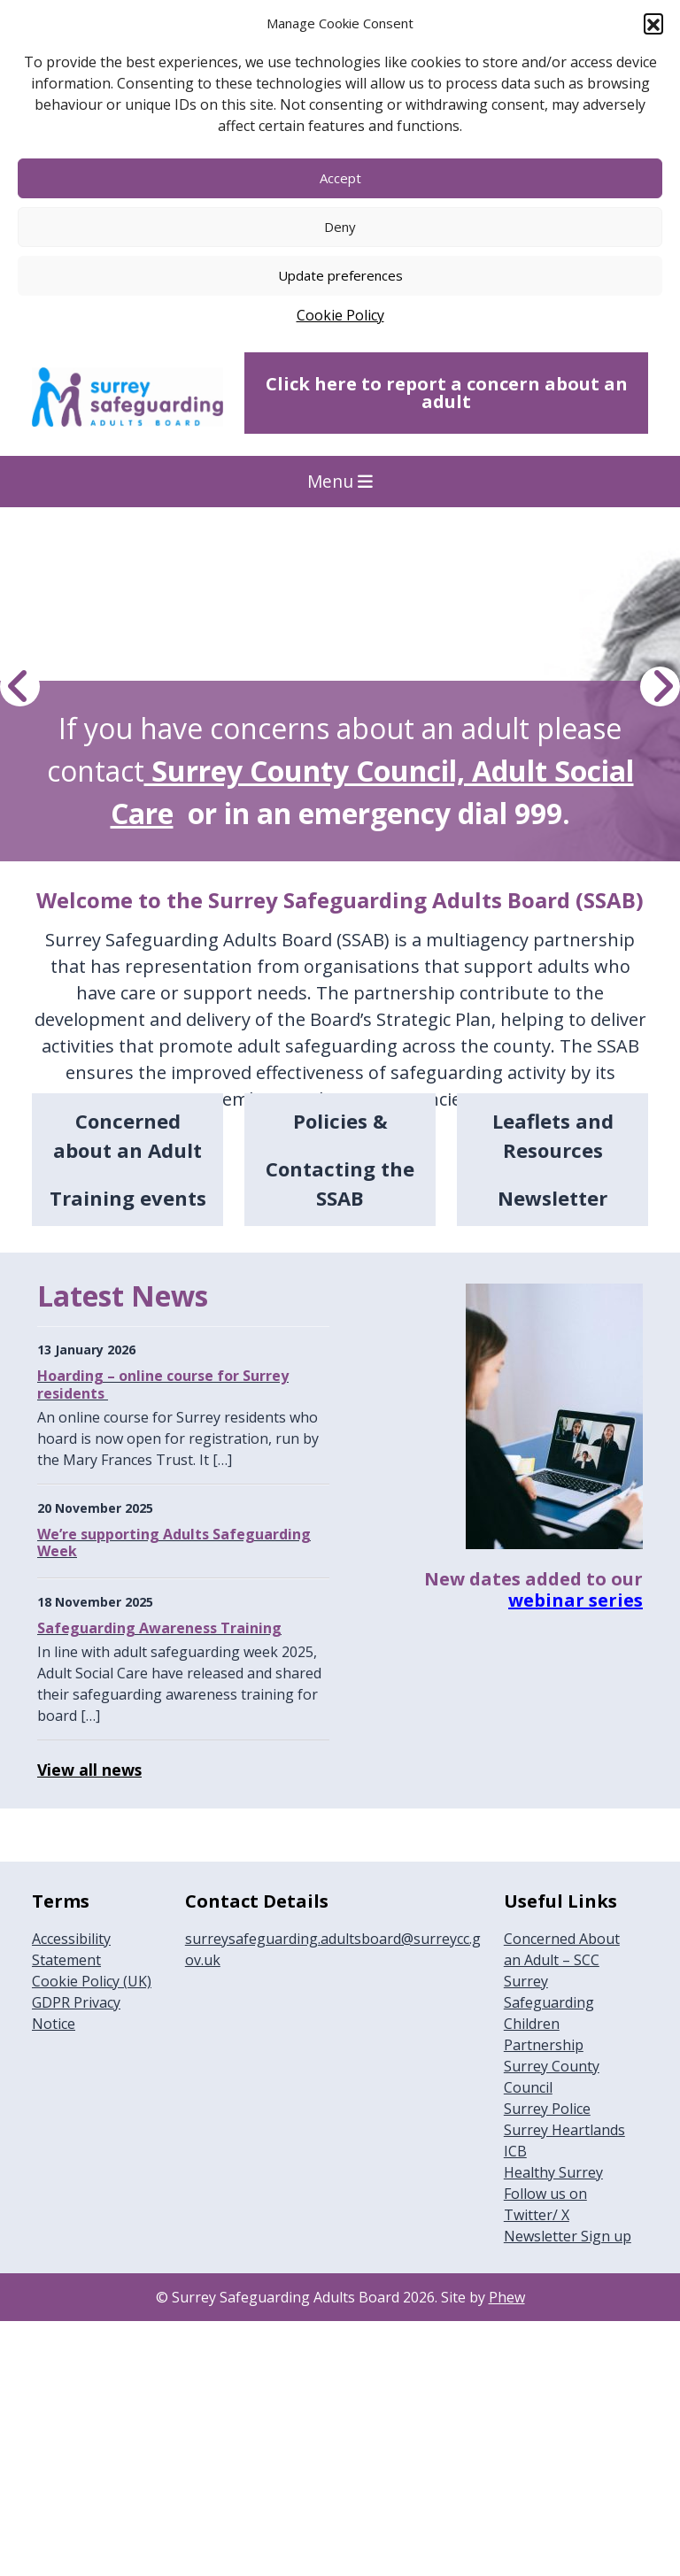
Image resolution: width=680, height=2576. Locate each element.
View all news (89, 1769)
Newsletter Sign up (567, 2236)
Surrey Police (547, 2108)
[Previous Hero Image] (20, 686)
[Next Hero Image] (660, 686)
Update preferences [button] (340, 275)
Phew (507, 2297)
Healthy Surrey (553, 2172)
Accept (340, 178)
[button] (653, 23)
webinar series (575, 1600)
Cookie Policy (340, 315)
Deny (340, 226)
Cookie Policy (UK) (91, 1981)
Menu (340, 481)
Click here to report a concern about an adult (447, 392)
